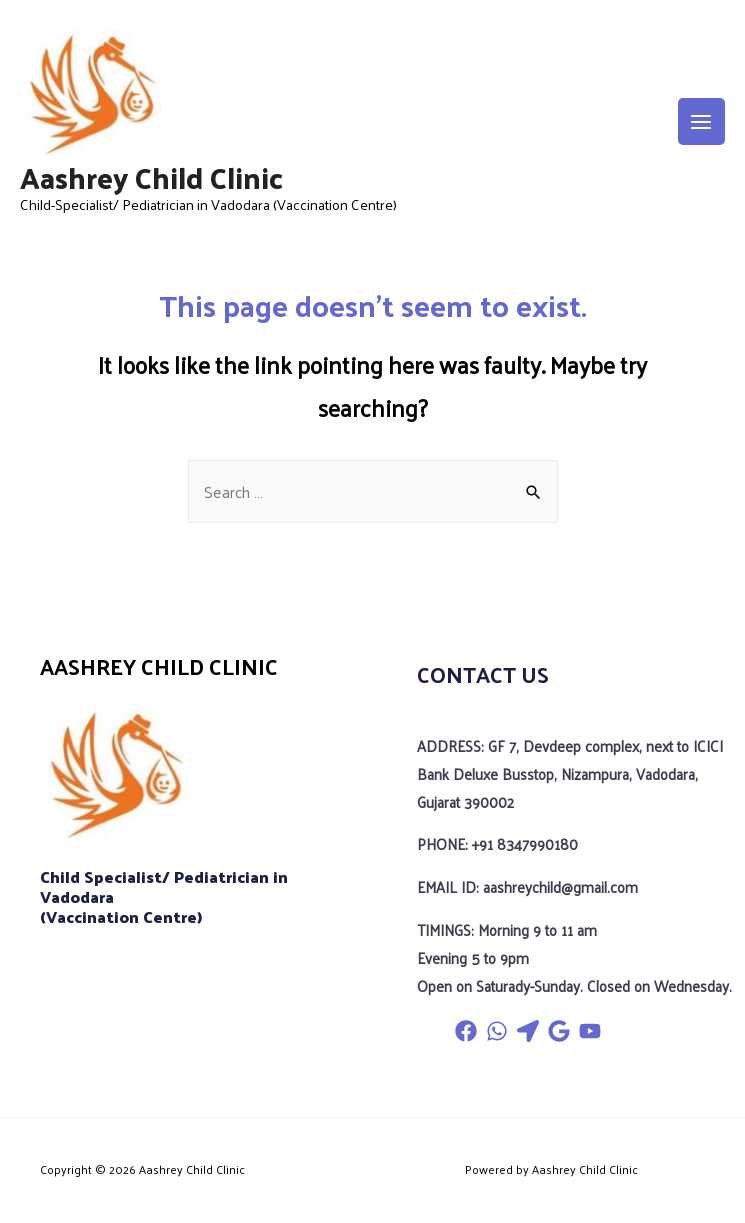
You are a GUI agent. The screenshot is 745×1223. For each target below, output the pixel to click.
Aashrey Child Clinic (151, 178)
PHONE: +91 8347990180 (495, 841)
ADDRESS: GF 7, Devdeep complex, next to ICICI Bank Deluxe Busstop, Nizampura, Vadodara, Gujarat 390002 (566, 772)
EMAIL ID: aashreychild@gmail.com (526, 883)
